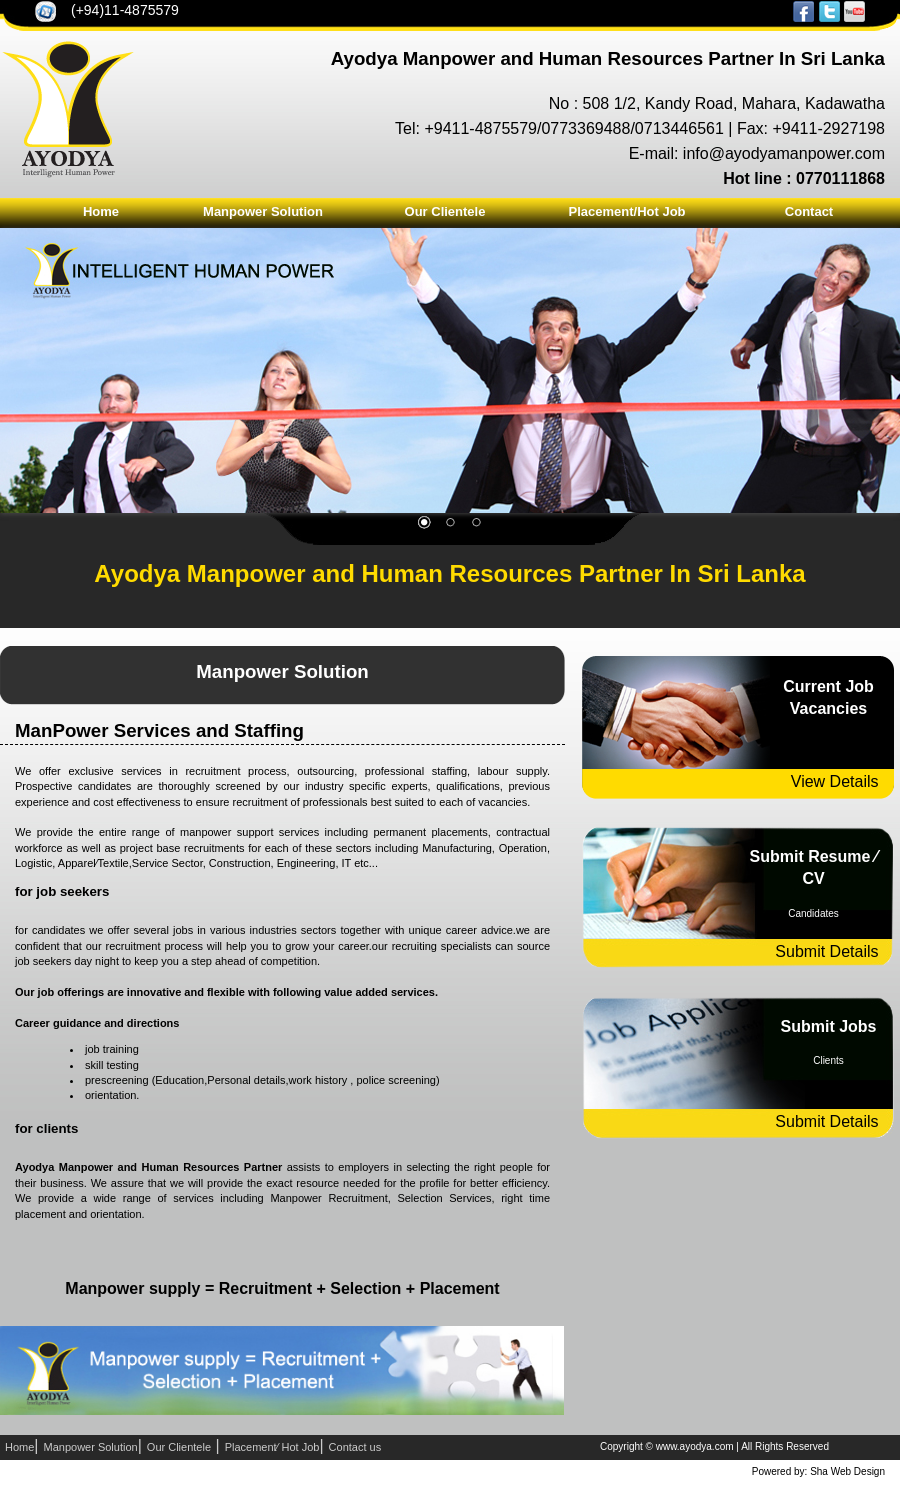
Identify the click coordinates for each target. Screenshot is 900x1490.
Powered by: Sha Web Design (818, 1471)
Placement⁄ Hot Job (272, 1447)
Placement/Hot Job (626, 211)
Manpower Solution (263, 211)
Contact (809, 211)
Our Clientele (445, 211)
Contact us (355, 1447)
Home (101, 211)
